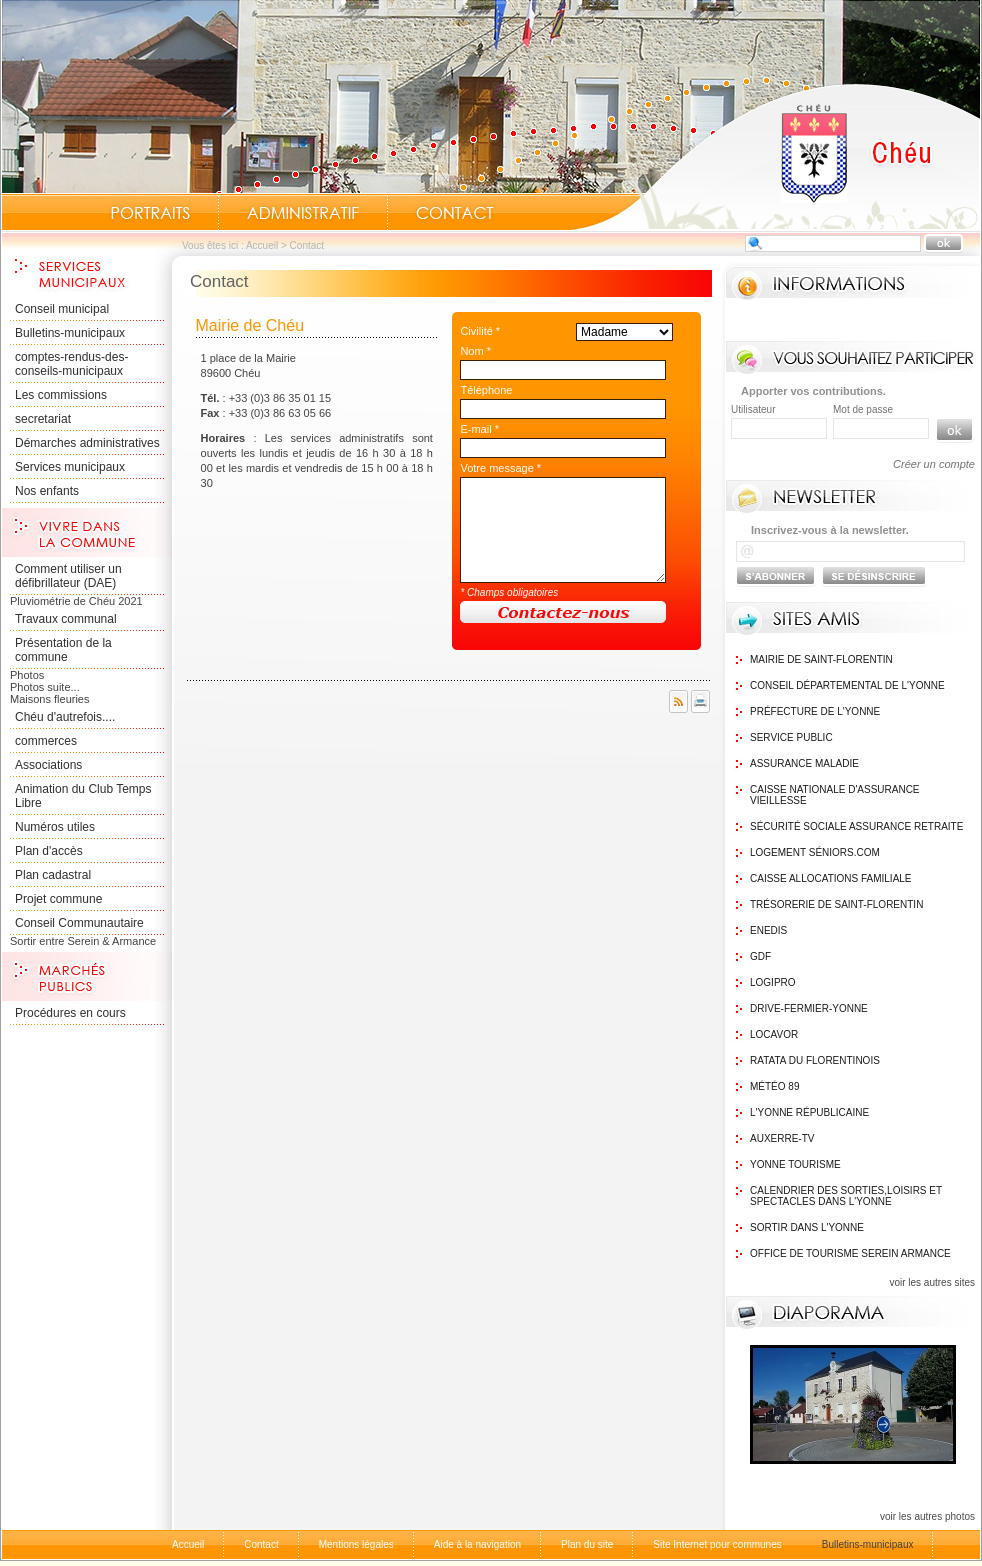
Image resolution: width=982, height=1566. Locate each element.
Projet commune (58, 899)
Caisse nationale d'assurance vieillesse (835, 795)
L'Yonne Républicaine (809, 1112)
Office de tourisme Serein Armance (850, 1253)
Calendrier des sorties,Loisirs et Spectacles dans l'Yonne (846, 1196)
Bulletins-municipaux (70, 333)
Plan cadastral (53, 875)
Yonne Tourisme (795, 1164)
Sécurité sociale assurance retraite (856, 826)
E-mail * (479, 429)
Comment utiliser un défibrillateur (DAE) (68, 576)
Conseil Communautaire (79, 923)
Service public (791, 737)
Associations (48, 765)
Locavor (774, 1034)
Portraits (150, 213)
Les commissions (61, 395)
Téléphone (486, 390)
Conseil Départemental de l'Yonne (847, 685)
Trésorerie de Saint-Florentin (836, 904)
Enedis (768, 930)
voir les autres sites (932, 1282)
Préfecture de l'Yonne (815, 711)
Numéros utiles (55, 827)
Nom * (475, 351)
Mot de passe (863, 409)
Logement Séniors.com (815, 852)
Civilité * (480, 331)
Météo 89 (774, 1086)
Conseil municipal (62, 309)
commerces (46, 741)
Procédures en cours (70, 1013)
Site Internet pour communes (717, 1544)
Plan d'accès (49, 851)
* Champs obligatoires (509, 592)
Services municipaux (70, 467)
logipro (773, 982)
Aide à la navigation (477, 1544)
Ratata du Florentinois (815, 1060)
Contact (455, 213)
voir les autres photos (927, 1516)
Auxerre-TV (782, 1138)
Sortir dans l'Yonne (807, 1227)
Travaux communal (66, 619)
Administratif (303, 213)
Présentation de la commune (63, 650)
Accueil (775, 156)
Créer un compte (934, 464)
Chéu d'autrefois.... (65, 717)
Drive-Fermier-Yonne (809, 1008)
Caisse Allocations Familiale (831, 878)
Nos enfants (47, 491)
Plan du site (587, 1544)
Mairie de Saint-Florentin (821, 659)
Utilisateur (753, 409)
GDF (760, 956)
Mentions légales (356, 1544)
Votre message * (500, 468)
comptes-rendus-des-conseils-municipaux (71, 364)
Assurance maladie (804, 763)
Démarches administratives (87, 443)
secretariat (43, 419)
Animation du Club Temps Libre (83, 796)
